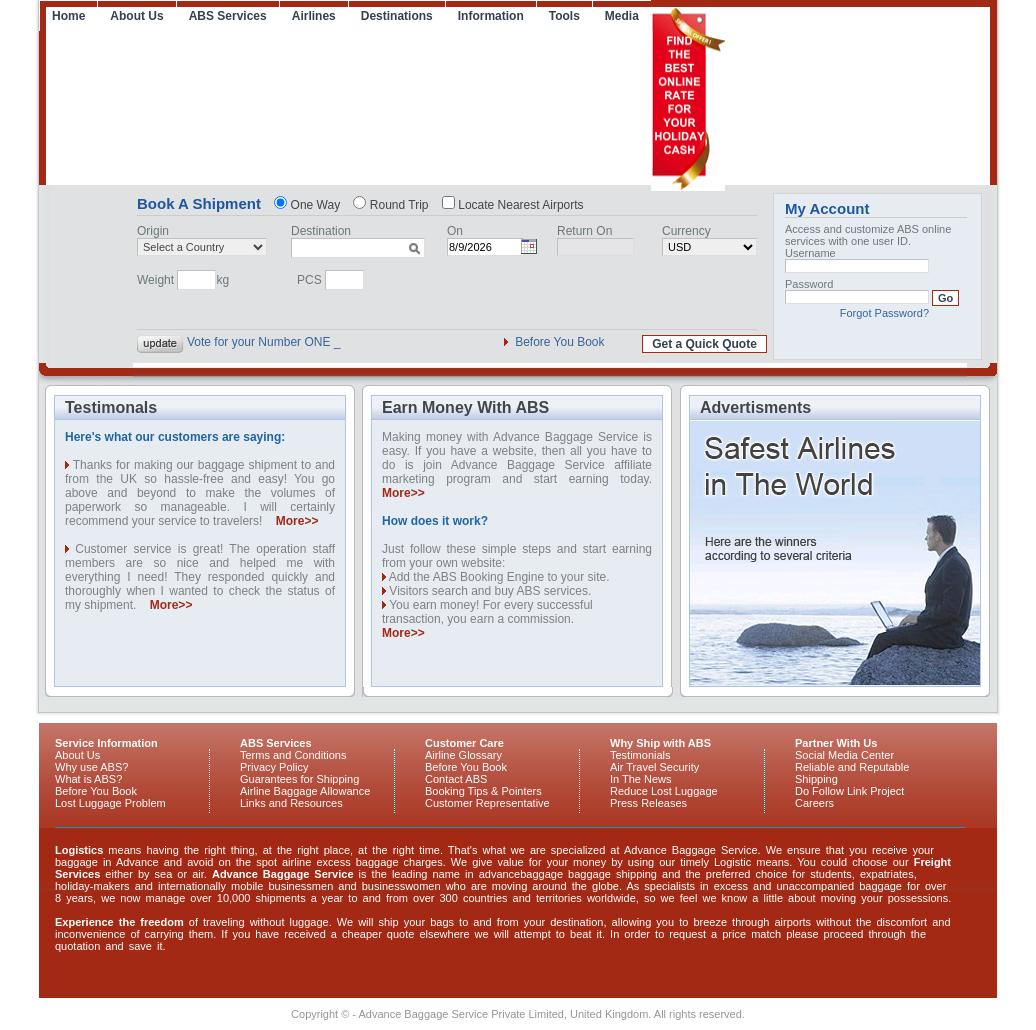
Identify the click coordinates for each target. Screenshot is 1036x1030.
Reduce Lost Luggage (664, 791)
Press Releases (648, 803)
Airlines (314, 16)
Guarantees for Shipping (299, 779)
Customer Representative (487, 803)
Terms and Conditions (293, 755)
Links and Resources (291, 803)
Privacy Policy (274, 767)
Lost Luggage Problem (110, 803)
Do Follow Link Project (849, 791)
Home (68, 16)
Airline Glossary (463, 755)
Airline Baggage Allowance (305, 791)
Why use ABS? (91, 767)
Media (622, 16)
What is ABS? (88, 779)
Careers (814, 803)
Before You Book (559, 342)
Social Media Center (844, 755)
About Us (136, 16)
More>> (297, 521)
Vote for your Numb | (242, 342)
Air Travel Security (654, 767)
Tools (564, 16)
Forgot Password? (884, 313)
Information (491, 16)
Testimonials (640, 755)
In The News (641, 779)
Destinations (397, 16)
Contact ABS (456, 779)
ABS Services (228, 16)
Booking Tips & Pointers (483, 791)
